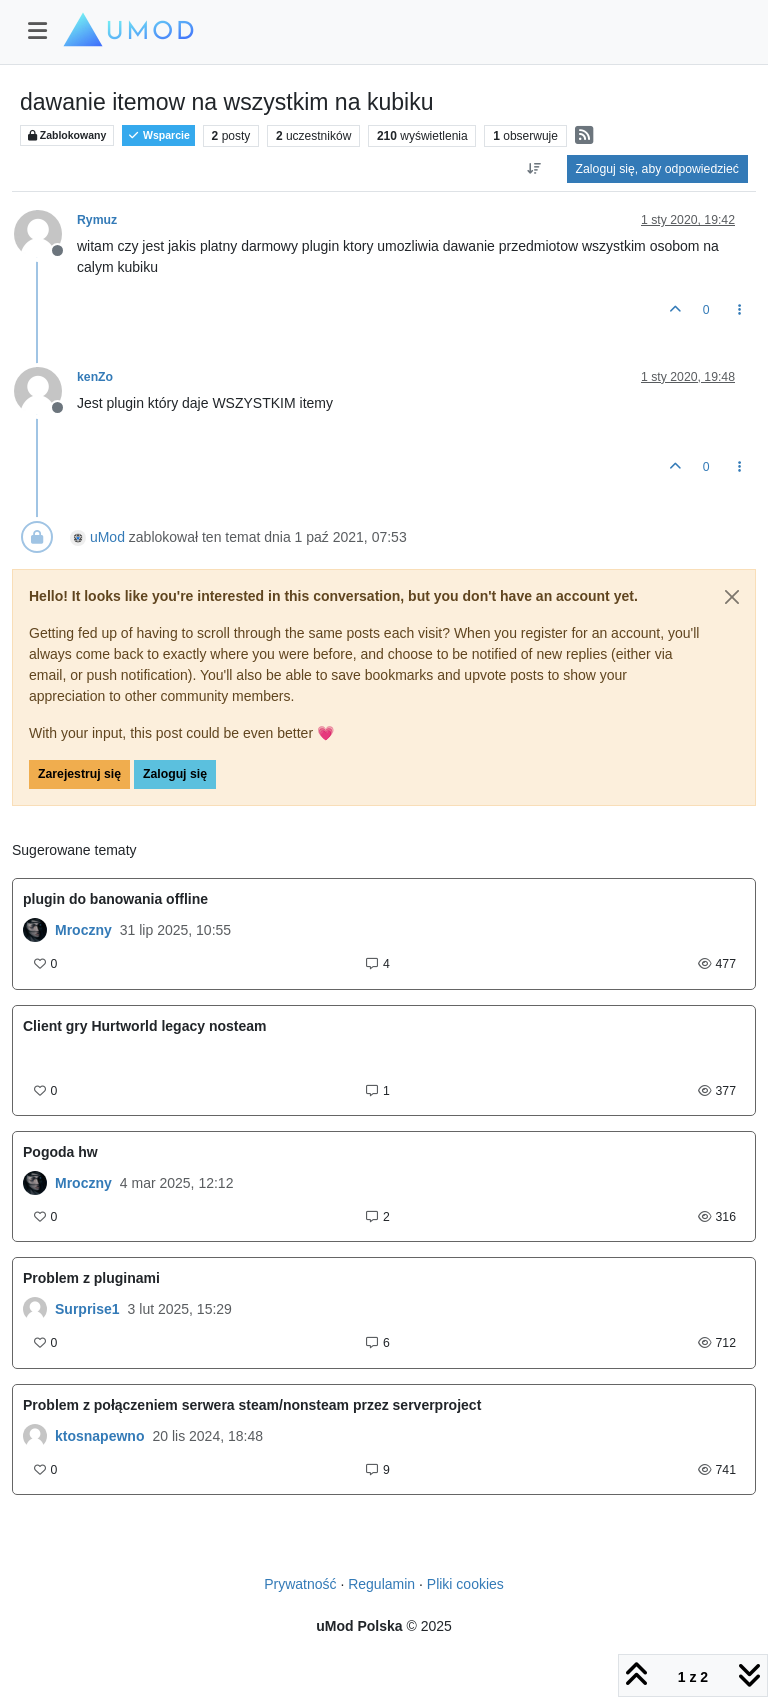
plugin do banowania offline (115, 899)
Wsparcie (158, 135)
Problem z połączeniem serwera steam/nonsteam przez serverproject (252, 1405)
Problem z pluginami (91, 1278)
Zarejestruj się (79, 774)
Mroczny (83, 930)
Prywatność (300, 1584)
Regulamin (381, 1584)
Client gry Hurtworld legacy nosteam (145, 1026)
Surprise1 (87, 1309)
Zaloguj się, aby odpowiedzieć (657, 169)
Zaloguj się (175, 774)
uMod (107, 537)
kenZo (95, 377)
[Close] (732, 597)
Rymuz (97, 220)
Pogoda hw (60, 1152)
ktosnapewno (99, 1436)
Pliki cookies (465, 1584)
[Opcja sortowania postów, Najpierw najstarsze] (533, 169)
